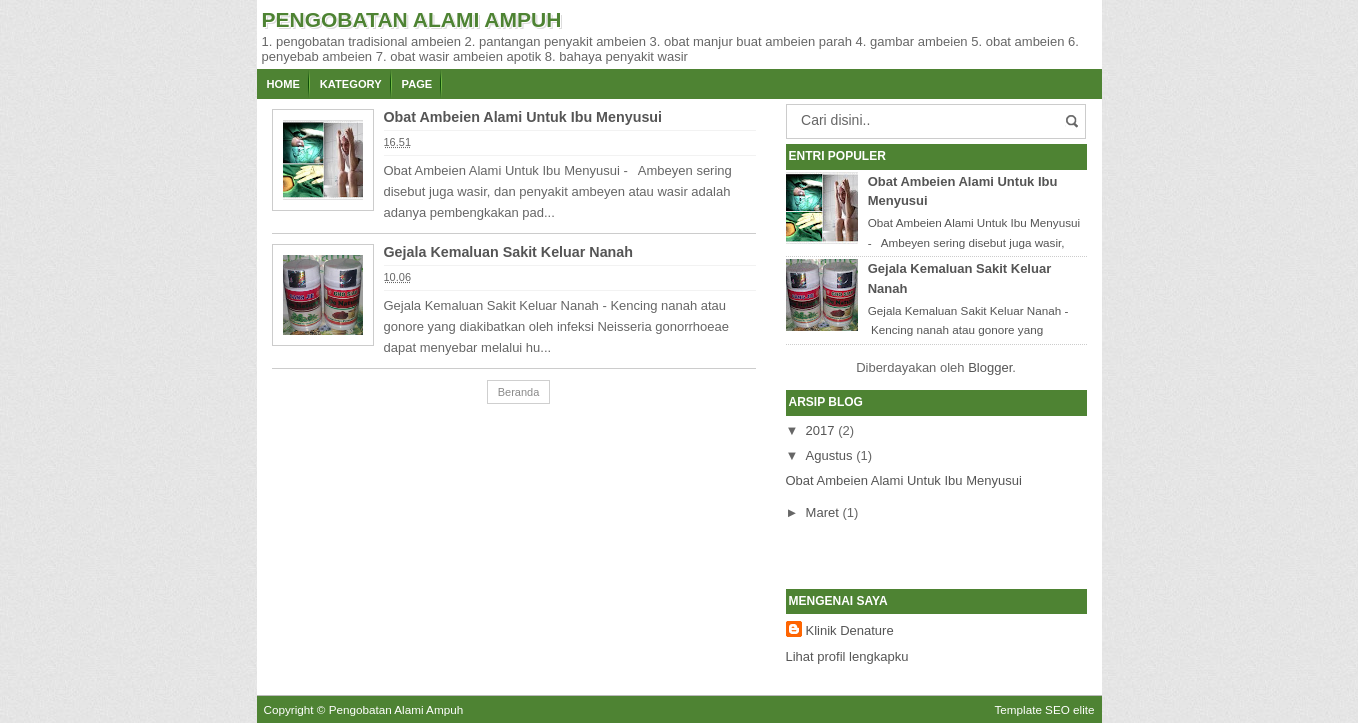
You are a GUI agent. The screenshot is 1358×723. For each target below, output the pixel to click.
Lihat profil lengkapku (847, 656)
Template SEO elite (1044, 709)
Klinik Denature (850, 630)
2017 (820, 430)
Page (417, 84)
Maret (822, 512)
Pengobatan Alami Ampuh (396, 709)
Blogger (990, 367)
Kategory (351, 84)
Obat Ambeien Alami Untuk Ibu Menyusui (523, 117)
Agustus (829, 455)
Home (283, 84)
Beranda (519, 392)
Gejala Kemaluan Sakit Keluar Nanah (509, 252)
